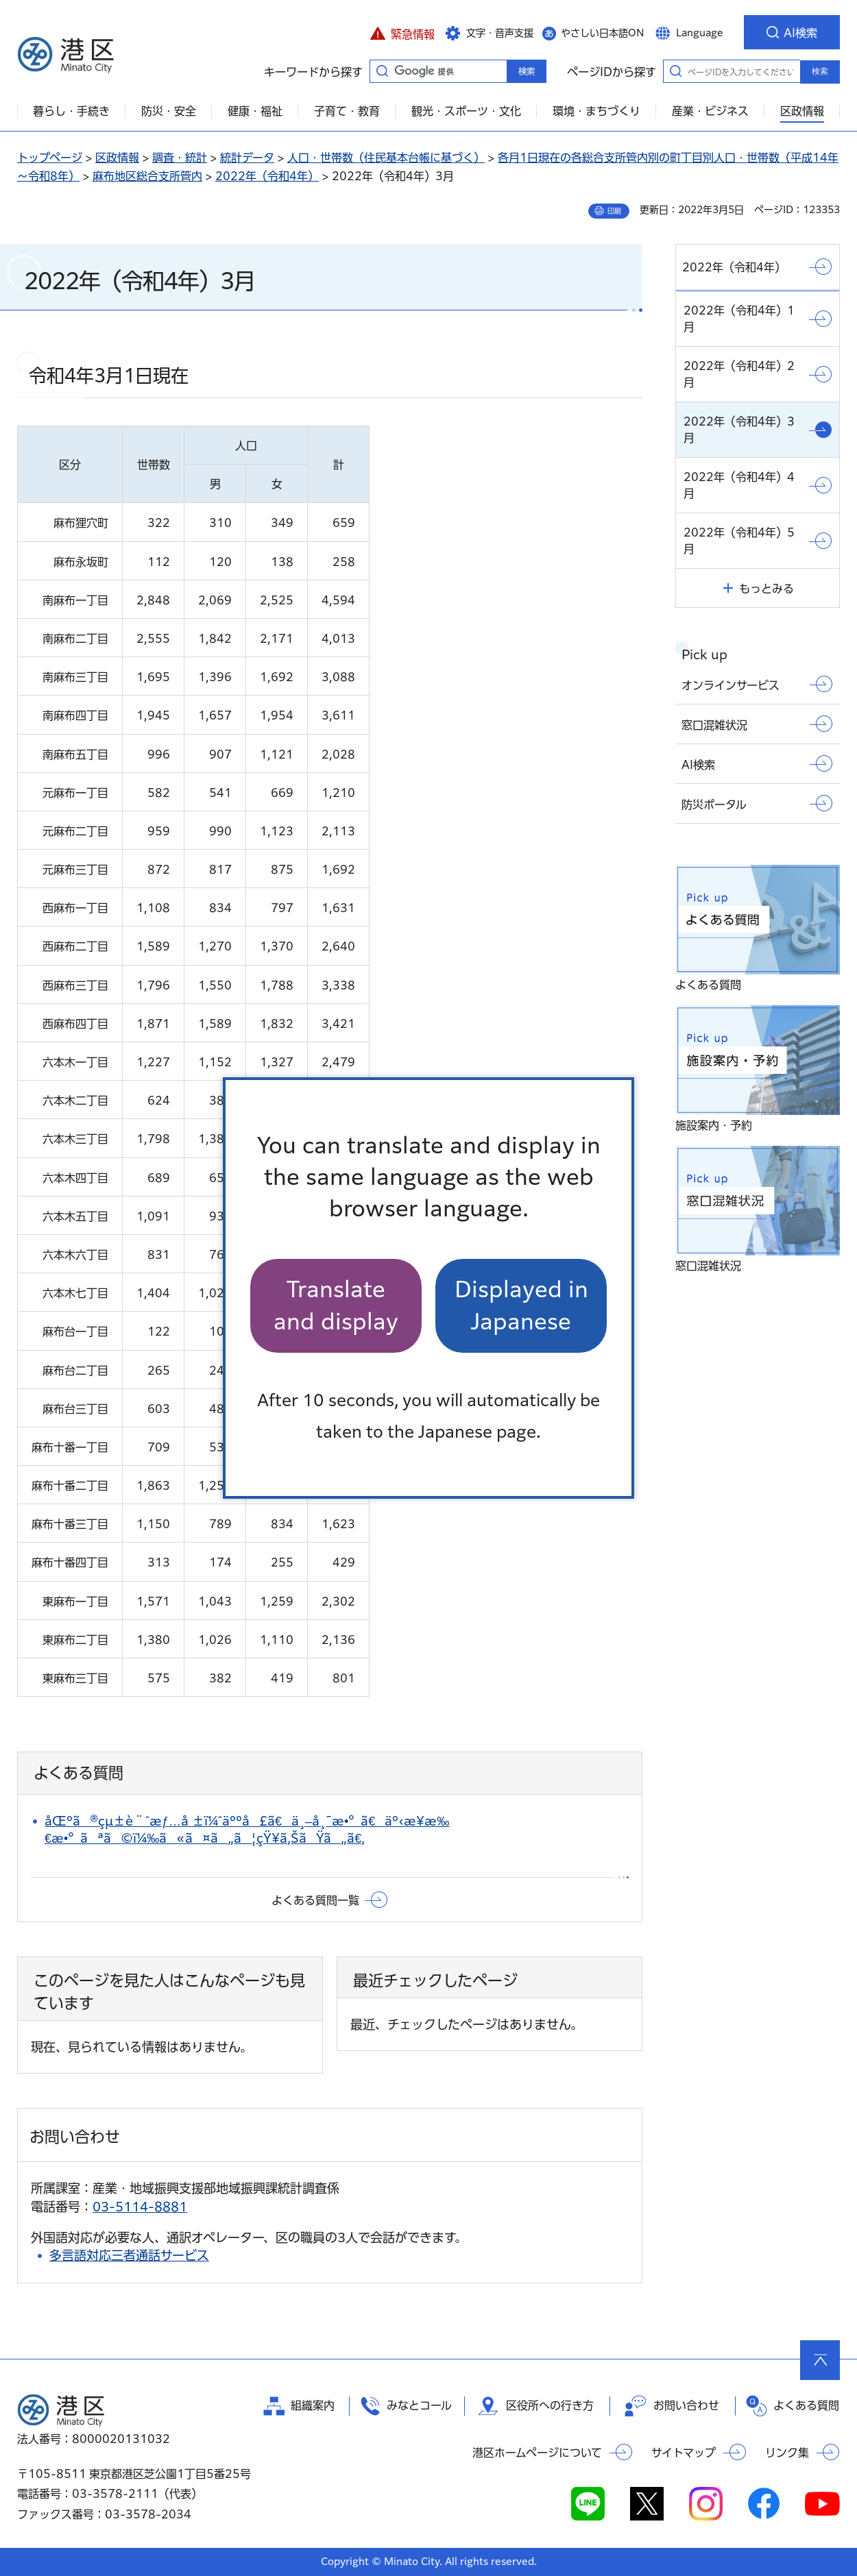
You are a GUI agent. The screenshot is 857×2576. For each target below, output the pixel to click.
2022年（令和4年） (267, 176)
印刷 (614, 211)
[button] (402, 32)
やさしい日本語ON (602, 33)
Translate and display (336, 1305)
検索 (820, 71)
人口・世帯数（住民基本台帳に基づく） (386, 157)
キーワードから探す (382, 71)
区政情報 (117, 157)
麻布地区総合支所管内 (147, 176)
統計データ (247, 157)
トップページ (49, 157)
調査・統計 (179, 157)
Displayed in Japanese (521, 1305)
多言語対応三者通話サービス (129, 2255)
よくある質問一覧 (315, 1900)
